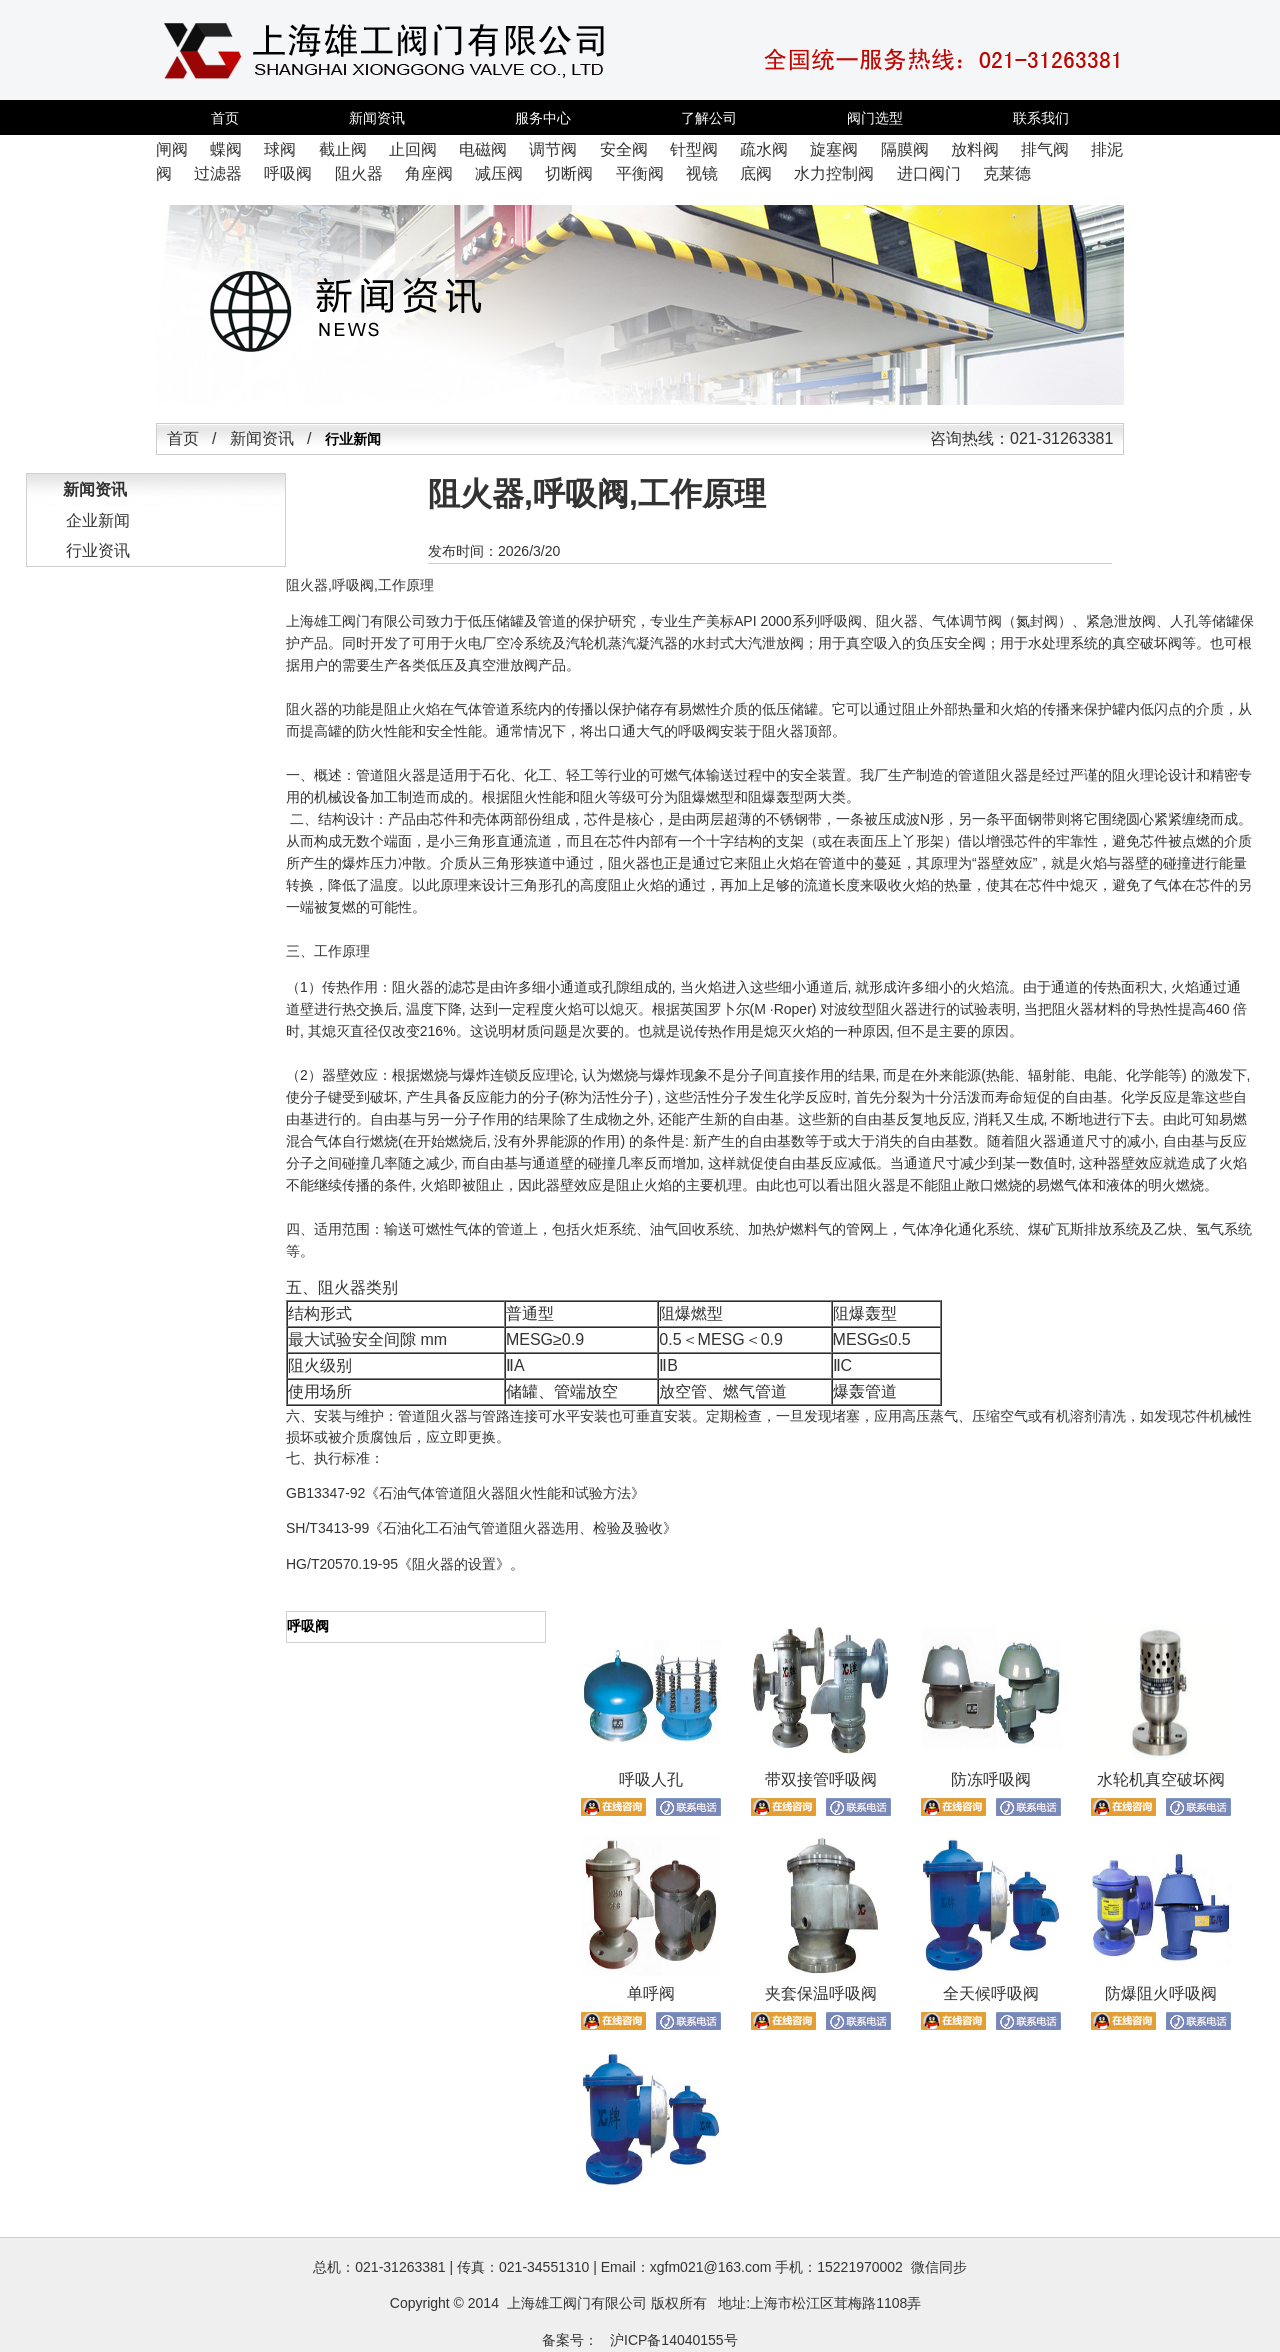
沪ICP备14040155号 (674, 2340)
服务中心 (543, 118)
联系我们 (1041, 118)
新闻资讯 (377, 118)
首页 (225, 118)
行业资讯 (98, 550)
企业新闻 (98, 520)
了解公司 (709, 118)
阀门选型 (875, 118)
